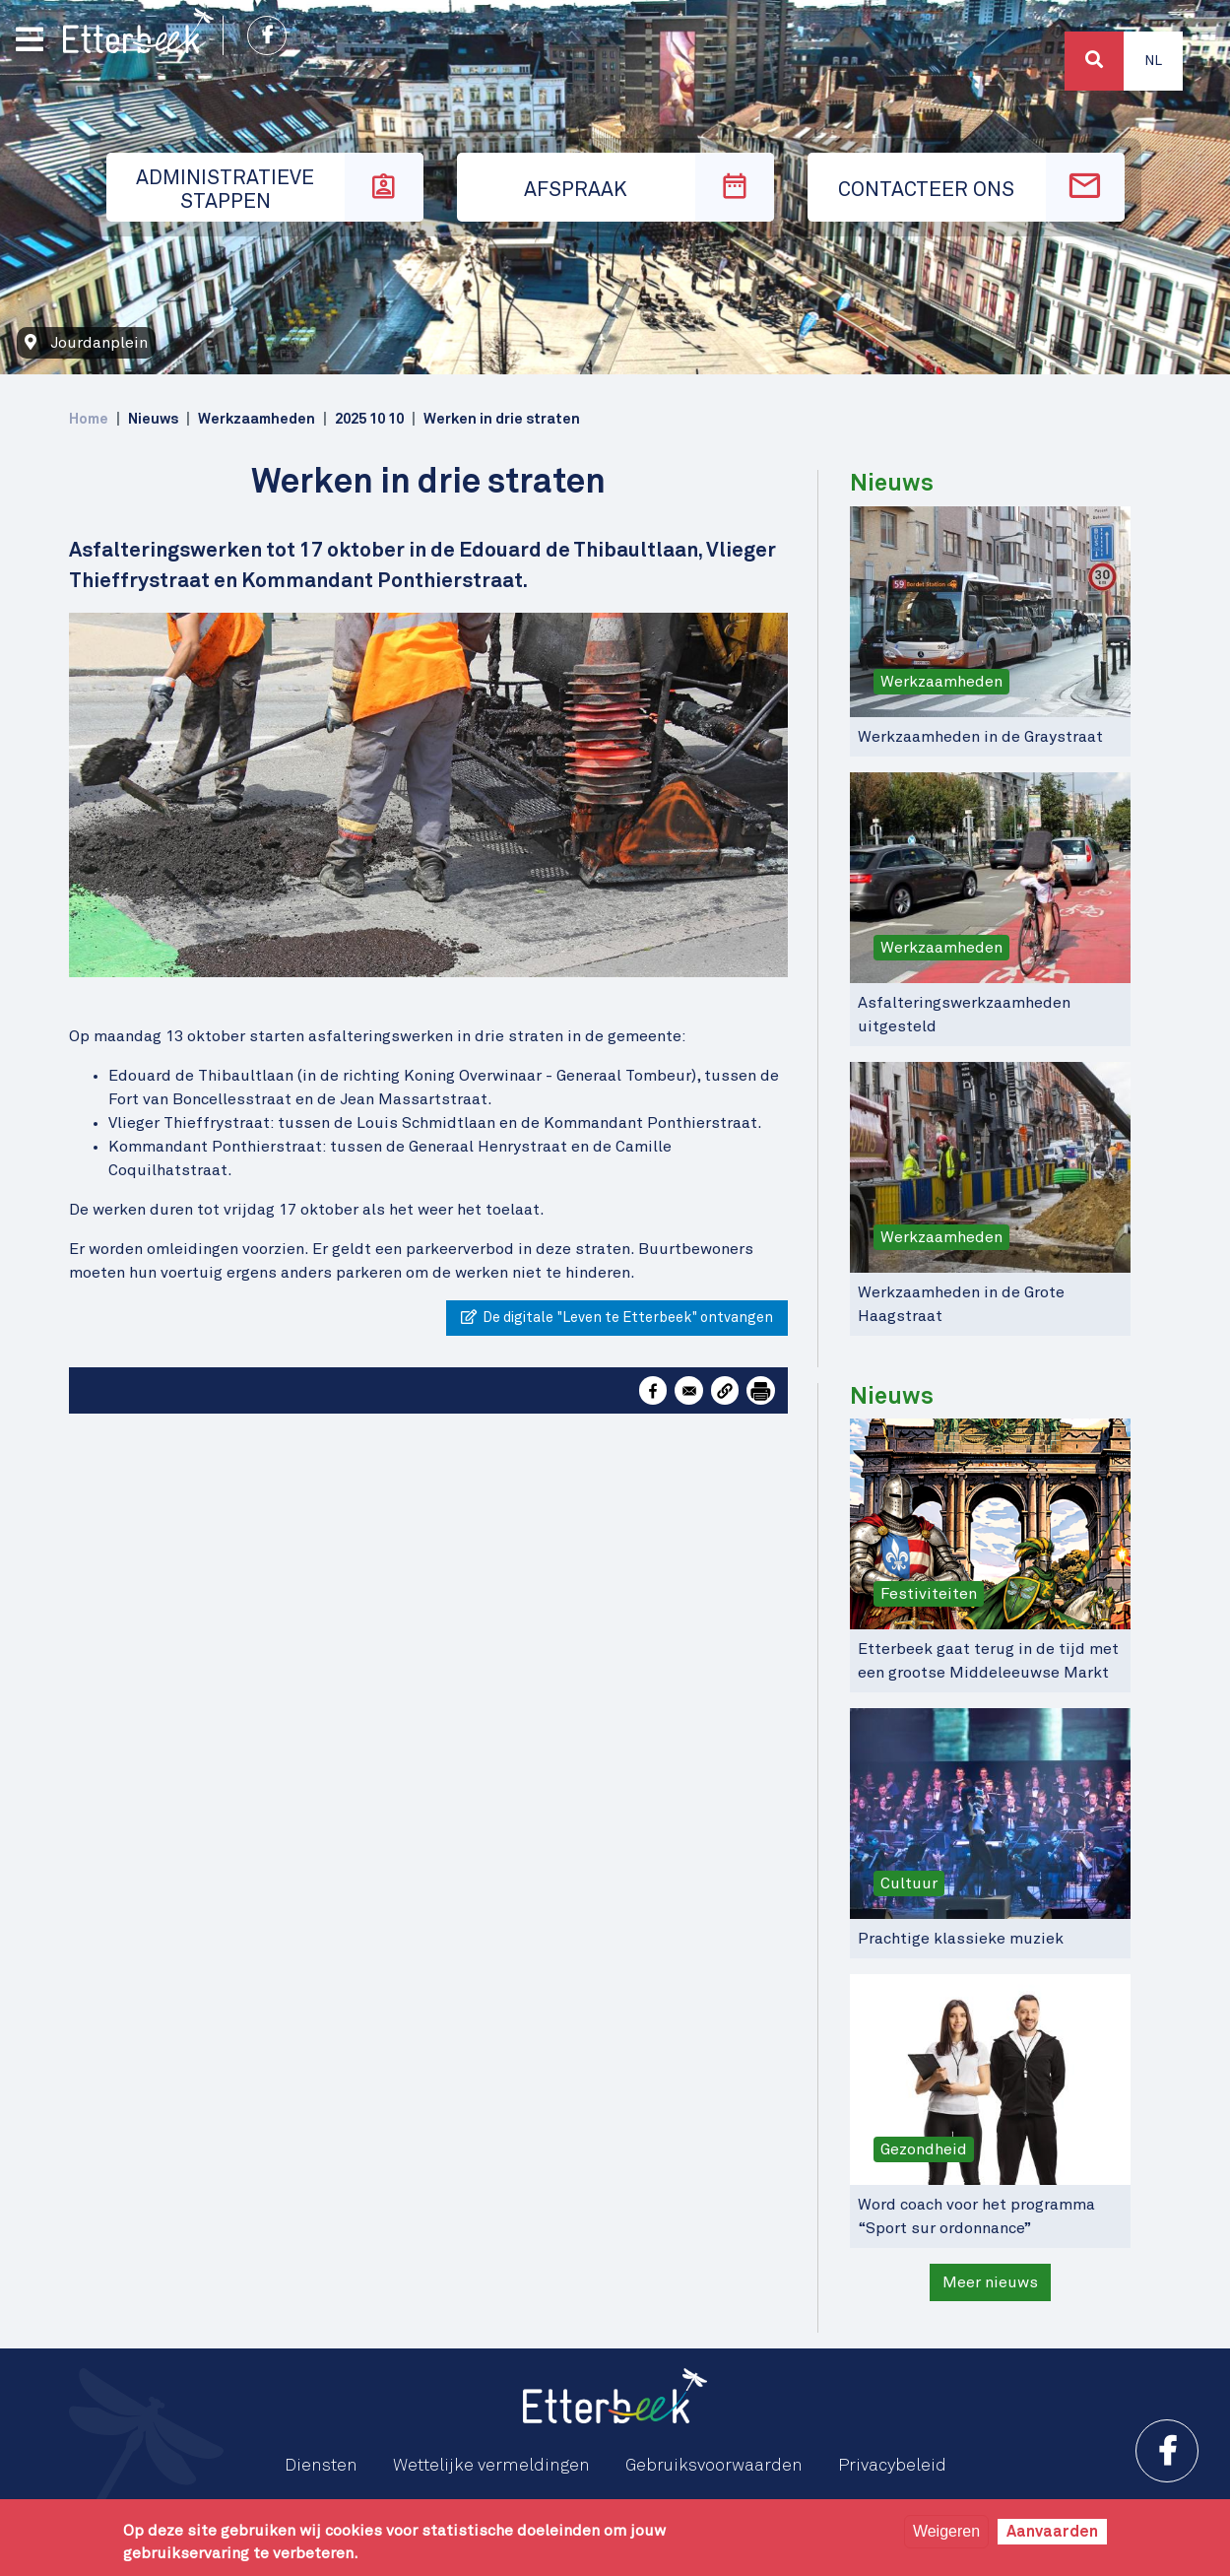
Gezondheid (923, 2149)
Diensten (321, 2466)
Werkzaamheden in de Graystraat (980, 737)
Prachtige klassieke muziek (961, 1939)
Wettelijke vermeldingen (491, 2466)
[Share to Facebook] (653, 1390)
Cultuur (909, 1883)
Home (88, 419)
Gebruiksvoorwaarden (714, 2466)
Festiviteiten (928, 1594)
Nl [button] (1153, 61)
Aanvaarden (1052, 2532)
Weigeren (946, 2531)
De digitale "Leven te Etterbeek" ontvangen (617, 1317)
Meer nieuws (990, 2282)
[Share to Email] (688, 1390)
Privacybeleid (892, 2466)
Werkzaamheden (941, 682)
